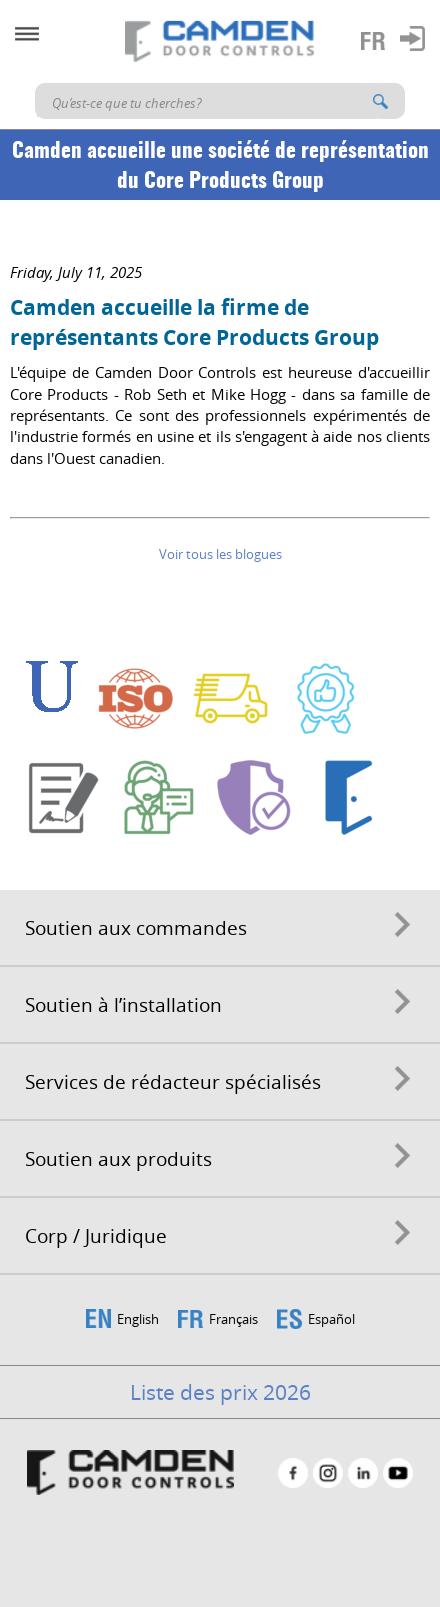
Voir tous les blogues (220, 554)
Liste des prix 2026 (220, 1392)
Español (331, 1319)
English (138, 1319)
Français (233, 1319)
